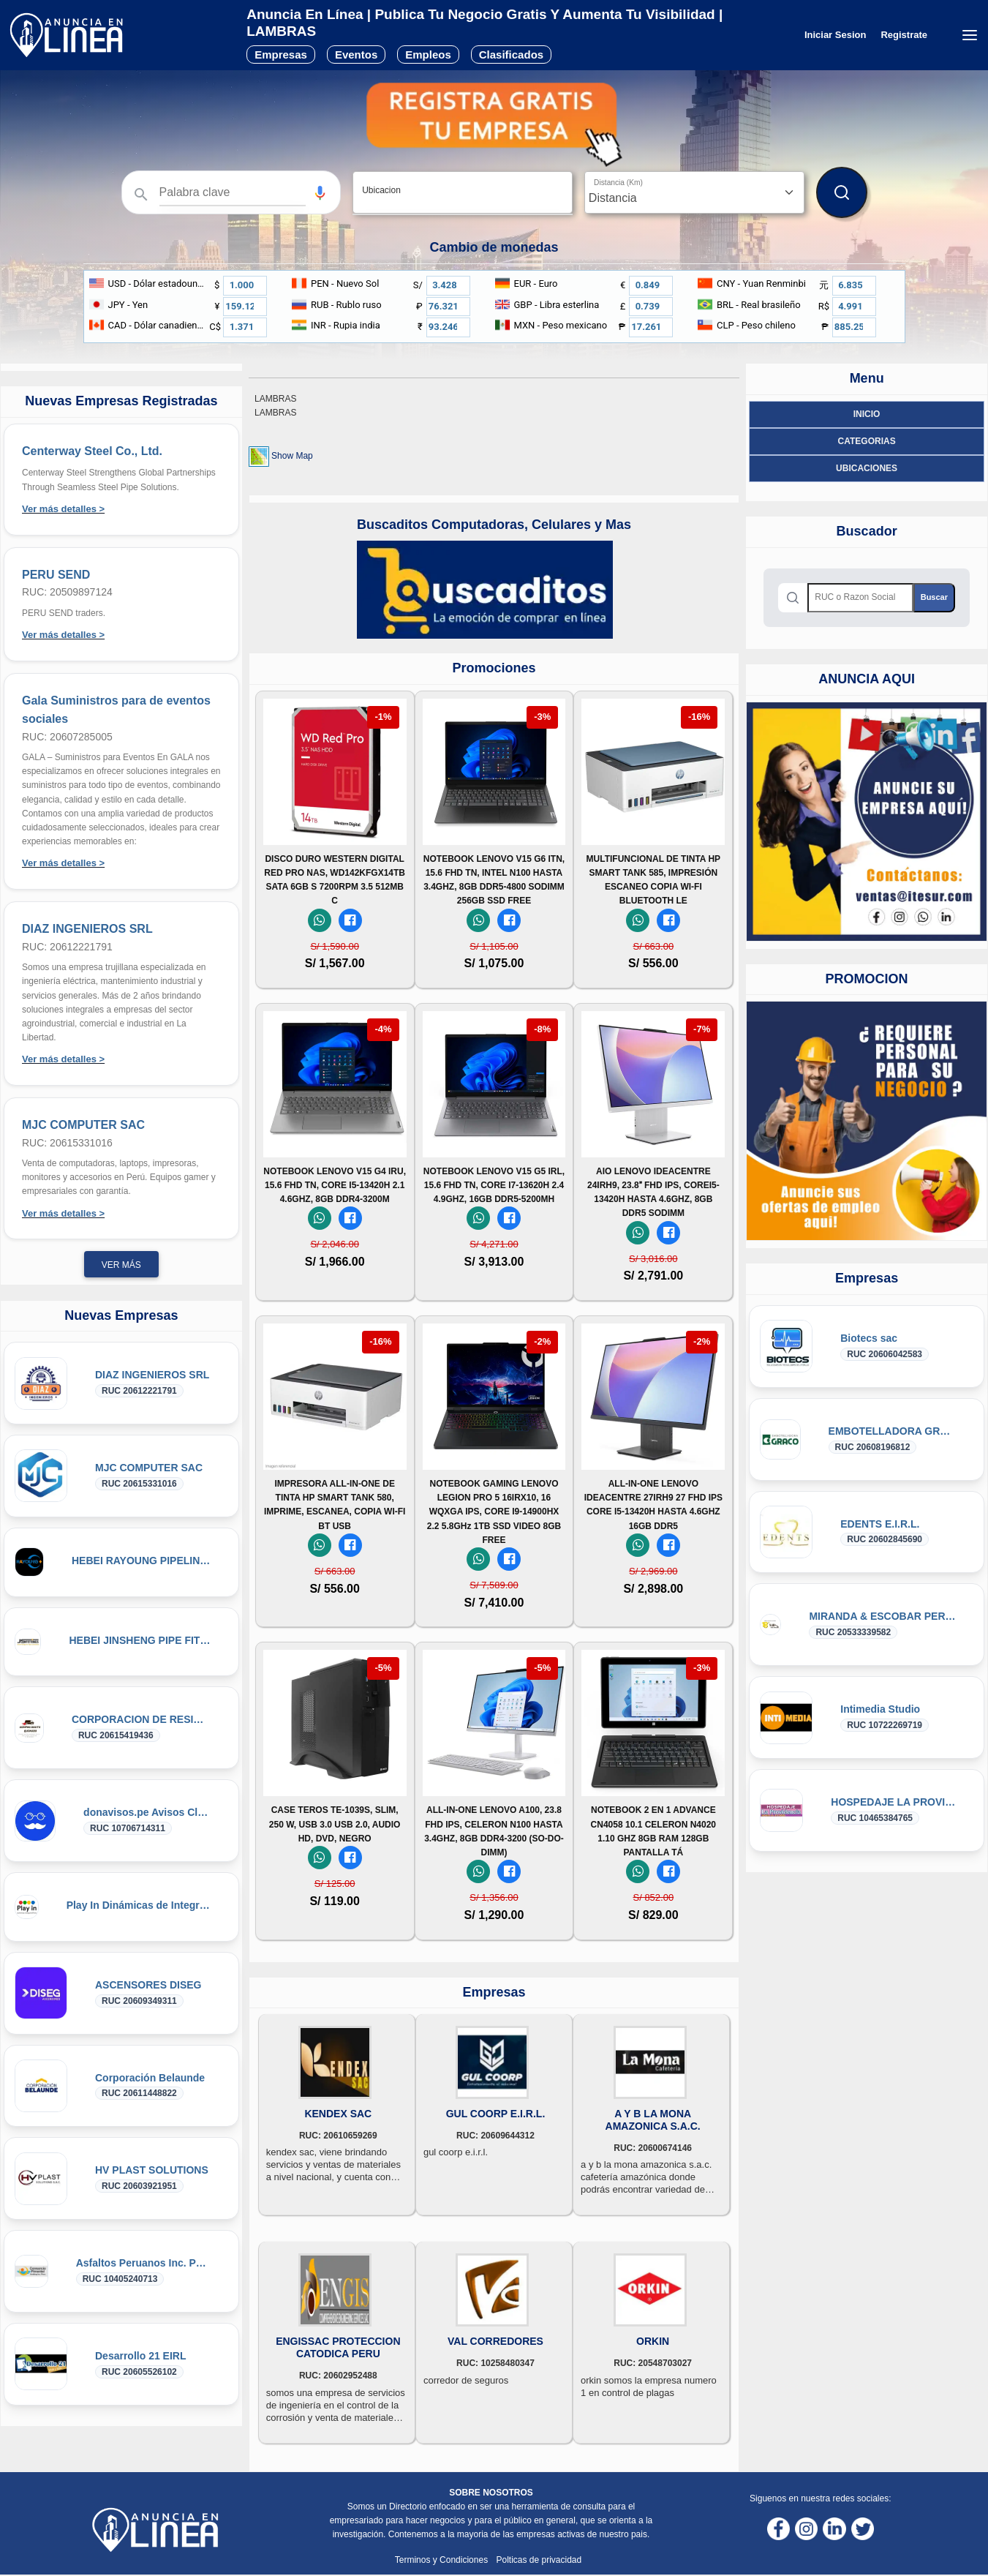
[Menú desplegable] (969, 35)
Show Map (292, 456)
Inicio (866, 414)
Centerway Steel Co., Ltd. (92, 451)
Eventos (356, 54)
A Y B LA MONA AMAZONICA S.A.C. (653, 2120)
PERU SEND (56, 574)
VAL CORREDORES (495, 2341)
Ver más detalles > (63, 508)
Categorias (867, 441)
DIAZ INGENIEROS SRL (87, 929)
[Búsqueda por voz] (320, 192)
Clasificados (511, 54)
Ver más (121, 1265)
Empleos (428, 54)
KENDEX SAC (338, 2113)
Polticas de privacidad (538, 2560)
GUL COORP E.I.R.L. (496, 2113)
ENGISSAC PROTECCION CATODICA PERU (338, 2347)
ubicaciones (866, 468)
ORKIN (652, 2341)
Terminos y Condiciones (443, 2560)
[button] (320, 192)
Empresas (280, 54)
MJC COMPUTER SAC (83, 1125)
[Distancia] (694, 192)
